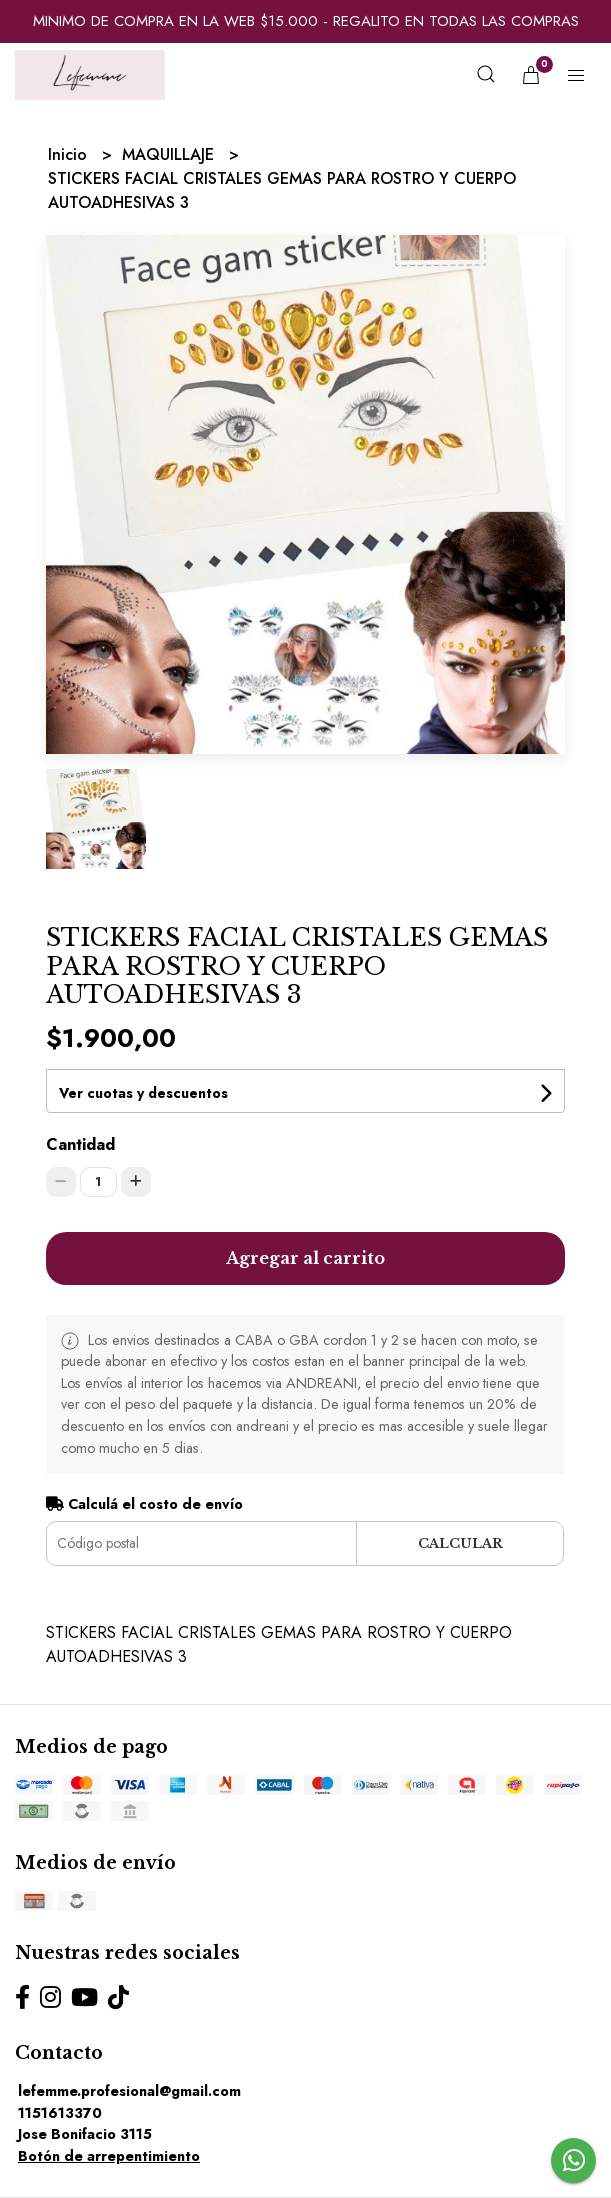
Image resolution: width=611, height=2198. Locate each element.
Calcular (460, 1543)
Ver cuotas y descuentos (143, 1093)
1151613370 (60, 2113)
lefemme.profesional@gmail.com (129, 2091)
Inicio (70, 154)
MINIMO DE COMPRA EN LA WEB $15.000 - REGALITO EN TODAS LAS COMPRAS (306, 21)
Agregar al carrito (305, 1258)
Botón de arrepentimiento (109, 2156)
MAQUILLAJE (170, 154)
